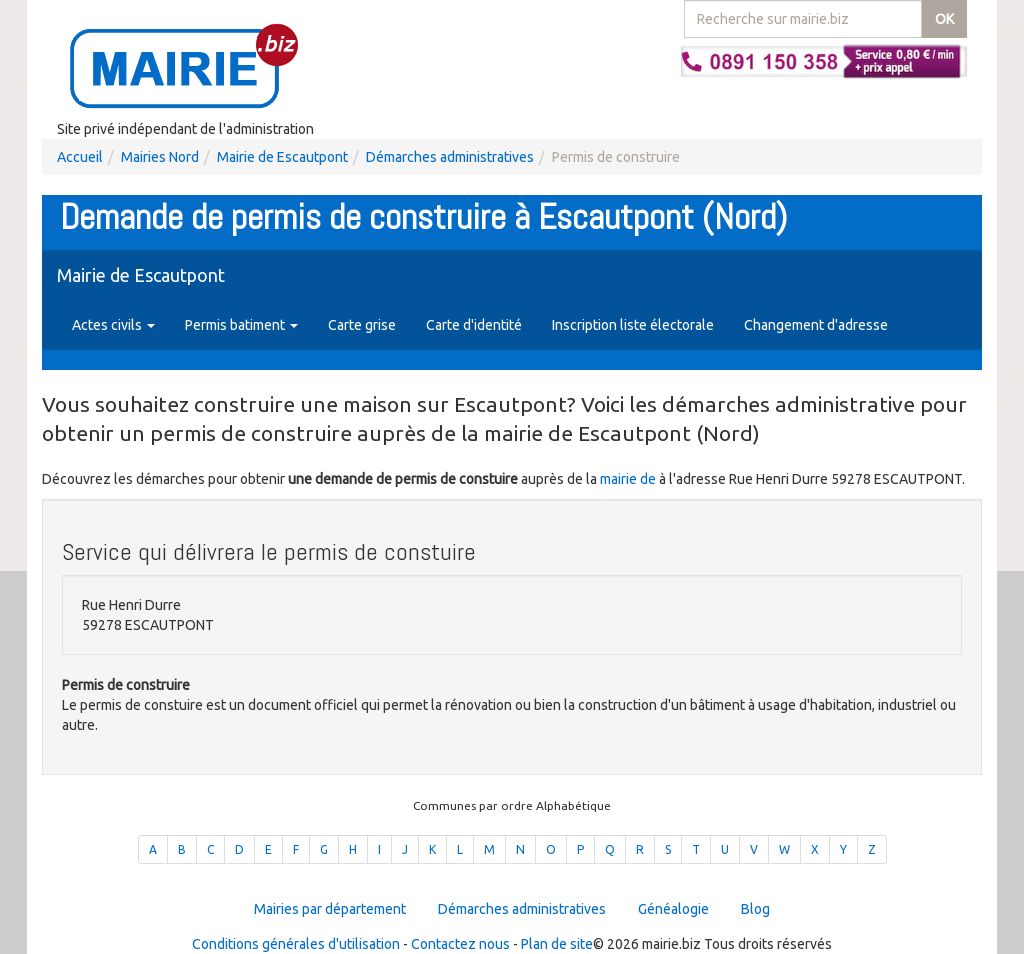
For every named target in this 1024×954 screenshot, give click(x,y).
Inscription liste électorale (633, 325)
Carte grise (362, 325)
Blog (755, 909)
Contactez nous (460, 944)
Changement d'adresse (816, 325)
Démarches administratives (450, 157)
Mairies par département (330, 909)
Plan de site (557, 944)
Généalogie (673, 909)
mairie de (629, 479)
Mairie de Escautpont (282, 157)
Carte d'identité (474, 325)
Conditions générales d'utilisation (296, 944)
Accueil (80, 157)
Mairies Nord (160, 157)
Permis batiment (241, 325)
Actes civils (113, 325)
